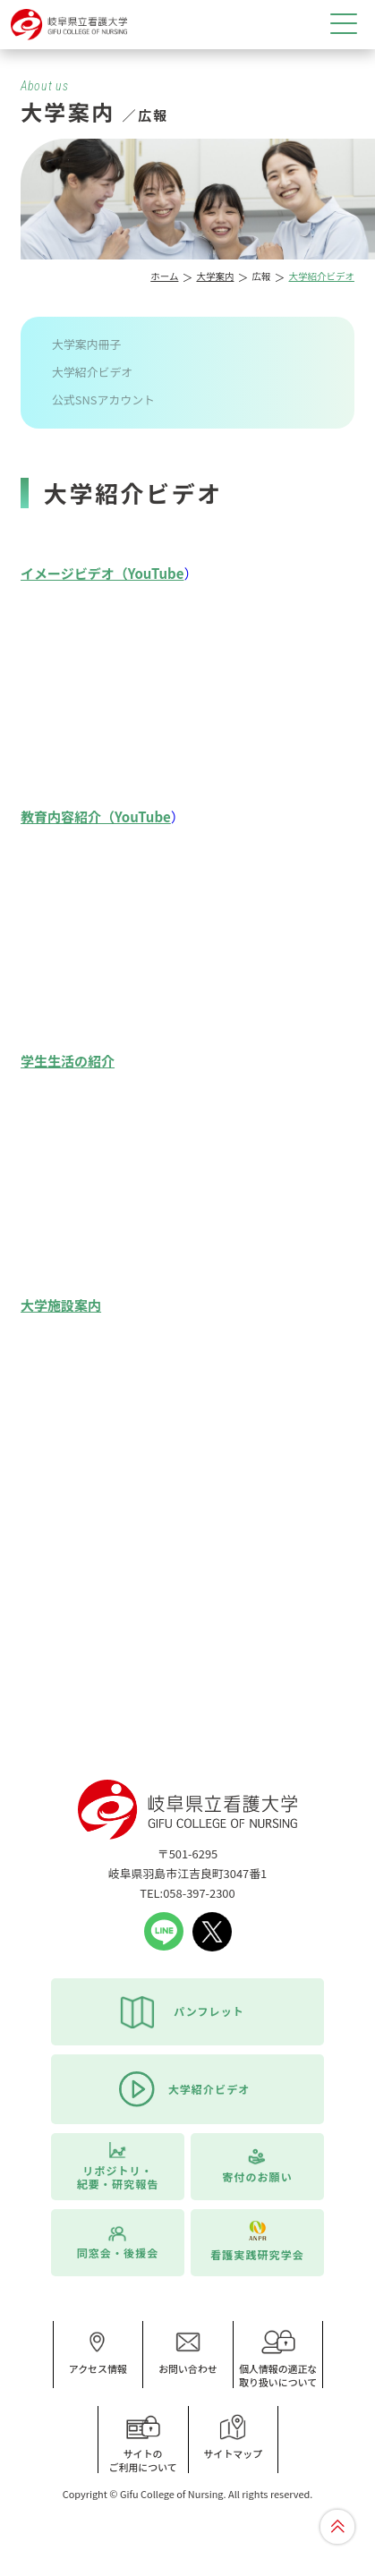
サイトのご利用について (143, 2444)
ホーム (164, 276)
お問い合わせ (187, 2352)
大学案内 (215, 276)
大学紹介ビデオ (92, 371)
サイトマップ (233, 2437)
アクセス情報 (98, 2352)
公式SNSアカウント (103, 399)
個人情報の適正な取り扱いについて (278, 2359)
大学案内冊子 (86, 344)
